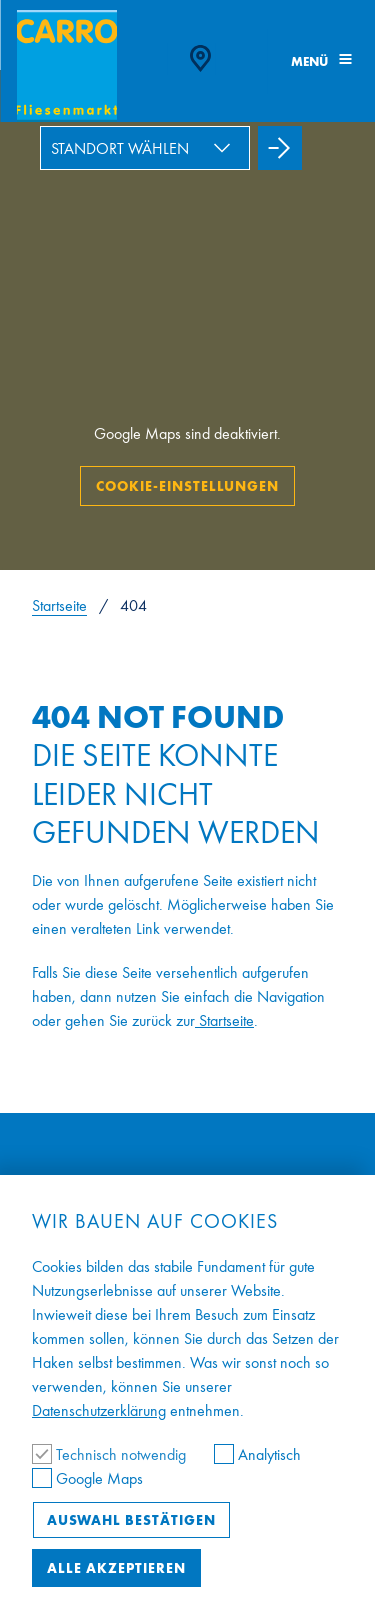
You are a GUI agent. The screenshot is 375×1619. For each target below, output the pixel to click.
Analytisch (257, 1454)
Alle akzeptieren (116, 1568)
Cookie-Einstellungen (187, 486)
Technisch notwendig (111, 1454)
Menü (321, 61)
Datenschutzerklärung (99, 1410)
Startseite (59, 605)
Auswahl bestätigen (131, 1520)
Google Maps (87, 1478)
